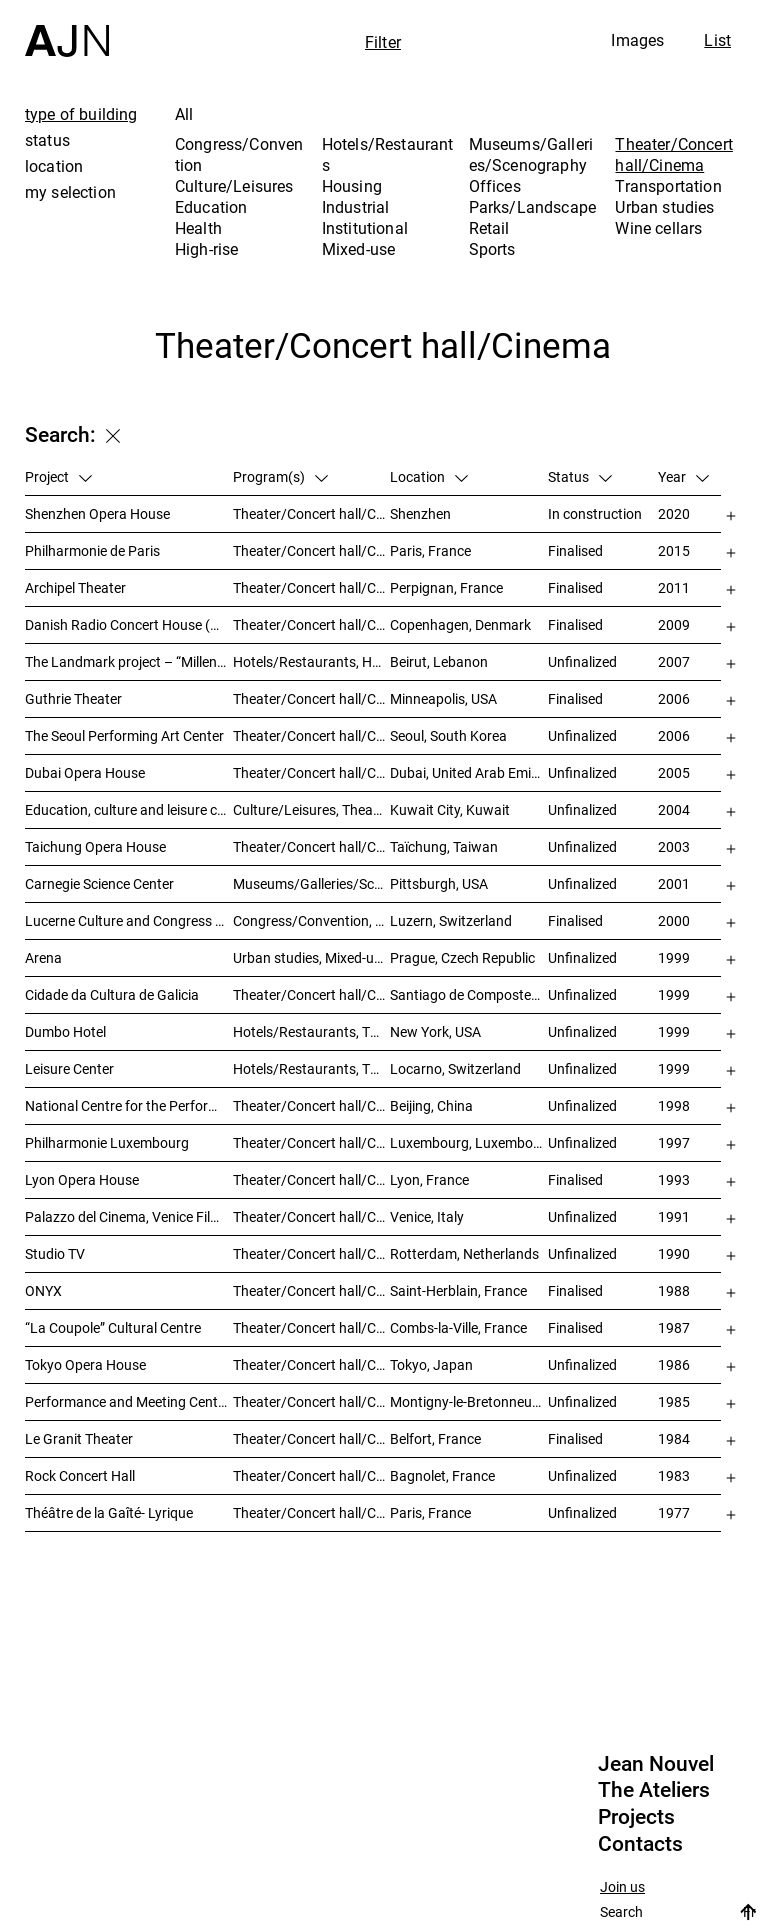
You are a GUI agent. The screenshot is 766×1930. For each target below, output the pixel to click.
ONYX (43, 1290)
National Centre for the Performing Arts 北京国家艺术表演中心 (129, 1105)
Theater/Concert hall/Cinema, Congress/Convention (312, 1401)
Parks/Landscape (532, 207)
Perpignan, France (446, 587)
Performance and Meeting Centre (127, 1401)
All (184, 114)
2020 (674, 513)
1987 (674, 1327)
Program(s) (280, 476)
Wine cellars (658, 228)
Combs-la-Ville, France (458, 1327)
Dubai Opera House (85, 772)
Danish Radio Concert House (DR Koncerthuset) (129, 624)
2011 (674, 587)
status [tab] (47, 140)
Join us (622, 1887)
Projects (636, 1817)
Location (429, 476)
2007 (674, 661)
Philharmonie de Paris (92, 550)
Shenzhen (420, 513)
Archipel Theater (75, 587)
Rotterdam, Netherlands (464, 1253)
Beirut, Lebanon (439, 661)
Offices (495, 186)
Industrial (356, 207)
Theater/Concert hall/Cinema (673, 154)
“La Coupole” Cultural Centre (113, 1327)
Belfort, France (435, 1438)
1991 (674, 1216)
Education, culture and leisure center (129, 809)
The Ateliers (654, 1790)
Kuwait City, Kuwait (450, 809)
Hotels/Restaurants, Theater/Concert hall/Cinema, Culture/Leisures (312, 1068)
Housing (352, 186)
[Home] (67, 28)
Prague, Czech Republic (462, 957)
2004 (674, 809)
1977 (674, 1512)
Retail (489, 228)
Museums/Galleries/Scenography (531, 154)
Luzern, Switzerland (451, 920)
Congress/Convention (239, 154)
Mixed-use (358, 249)
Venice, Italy (427, 1216)
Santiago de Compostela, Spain (469, 994)
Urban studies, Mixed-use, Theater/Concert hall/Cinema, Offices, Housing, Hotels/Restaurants (312, 957)
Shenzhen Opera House (97, 513)
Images (637, 40)
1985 (674, 1401)
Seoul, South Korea (448, 735)
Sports (492, 249)
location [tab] (54, 166)
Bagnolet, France (442, 1475)
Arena (43, 957)
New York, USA (435, 1031)
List (717, 40)
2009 (674, 624)
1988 (674, 1290)
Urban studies (664, 207)
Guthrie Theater (73, 698)
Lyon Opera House (82, 1179)
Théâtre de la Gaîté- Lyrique (109, 1512)
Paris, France (430, 550)
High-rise (206, 249)
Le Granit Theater (79, 1438)
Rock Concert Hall (80, 1475)
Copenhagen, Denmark (460, 624)
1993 (674, 1179)
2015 (674, 550)
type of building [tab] (81, 114)
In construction (595, 513)
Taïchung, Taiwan (444, 846)
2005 (674, 772)
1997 (674, 1142)
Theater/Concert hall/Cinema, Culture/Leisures (312, 1105)
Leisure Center (69, 1068)
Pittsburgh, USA (439, 883)
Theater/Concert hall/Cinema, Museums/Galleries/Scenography (312, 772)
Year (683, 476)
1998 (674, 1105)
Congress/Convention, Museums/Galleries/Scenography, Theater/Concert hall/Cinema (312, 920)
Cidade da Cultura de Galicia (112, 994)
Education (211, 207)
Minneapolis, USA (443, 698)
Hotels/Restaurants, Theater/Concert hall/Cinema (312, 1031)
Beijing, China (431, 1105)
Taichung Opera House (95, 846)
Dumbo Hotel (65, 1031)
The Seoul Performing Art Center (124, 735)
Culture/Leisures (234, 186)
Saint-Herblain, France (458, 1290)
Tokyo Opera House (85, 1364)
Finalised (575, 550)
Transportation (668, 186)
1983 (674, 1475)
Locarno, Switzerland (455, 1068)
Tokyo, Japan (431, 1364)
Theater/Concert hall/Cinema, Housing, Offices (312, 1253)
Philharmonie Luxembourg (107, 1142)
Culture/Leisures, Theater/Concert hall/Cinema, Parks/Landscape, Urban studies (312, 809)
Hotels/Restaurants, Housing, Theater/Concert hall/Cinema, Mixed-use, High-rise (312, 661)
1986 (674, 1364)
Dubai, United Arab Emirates (469, 772)
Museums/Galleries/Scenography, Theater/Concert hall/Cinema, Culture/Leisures (312, 883)
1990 (674, 1253)
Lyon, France (429, 1179)
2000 (674, 920)
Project (58, 476)
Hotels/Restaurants (388, 154)
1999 (674, 957)
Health (198, 228)
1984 (674, 1438)
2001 (674, 883)
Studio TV (55, 1253)
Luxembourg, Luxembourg (469, 1142)
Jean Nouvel (656, 1764)
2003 (674, 846)
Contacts (640, 1844)
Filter (383, 42)
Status (580, 476)
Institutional (365, 228)
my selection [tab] (70, 192)
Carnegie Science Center (99, 883)
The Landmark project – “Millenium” (129, 661)
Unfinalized (582, 661)
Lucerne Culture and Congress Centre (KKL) (129, 920)
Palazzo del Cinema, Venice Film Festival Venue (129, 1216)
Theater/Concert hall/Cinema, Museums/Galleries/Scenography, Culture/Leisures (312, 994)
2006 (674, 698)
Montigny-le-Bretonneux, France (469, 1401)
